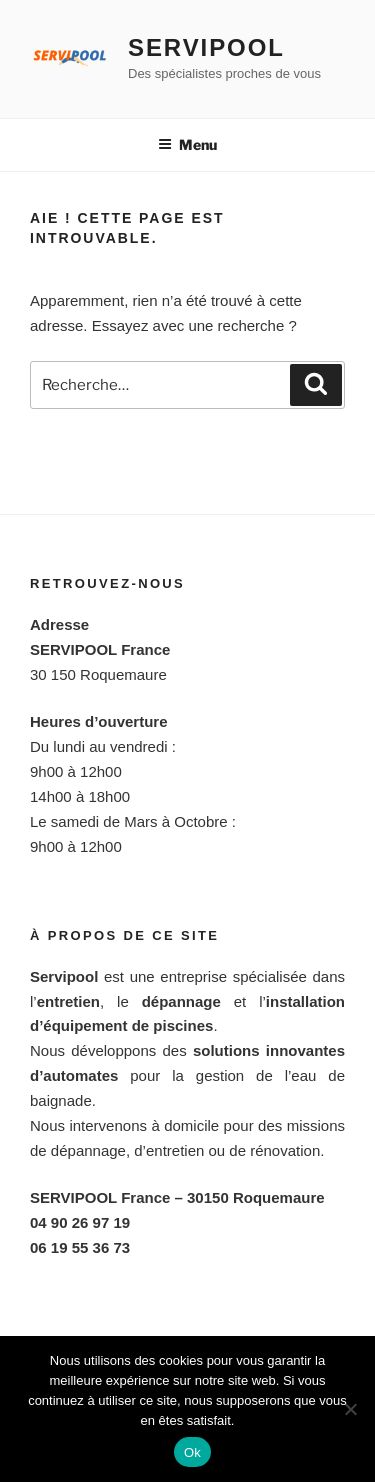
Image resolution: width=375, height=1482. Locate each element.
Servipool (206, 47)
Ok (192, 1452)
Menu (187, 144)
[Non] (350, 1409)
